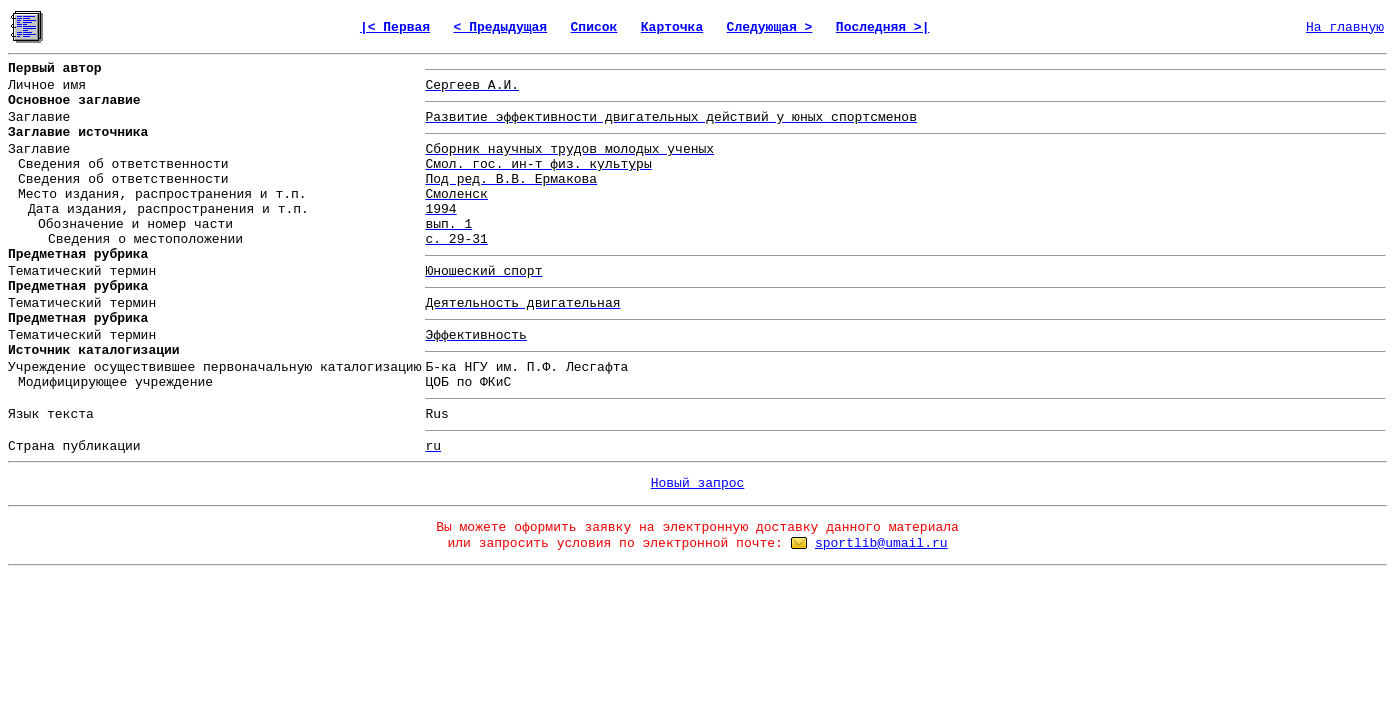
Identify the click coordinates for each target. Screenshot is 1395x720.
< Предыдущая (501, 27)
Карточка (672, 27)
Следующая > (770, 27)
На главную (1345, 27)
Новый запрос (698, 483)
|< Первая (395, 27)
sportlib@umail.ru (881, 543)
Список (594, 27)
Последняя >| (883, 27)
